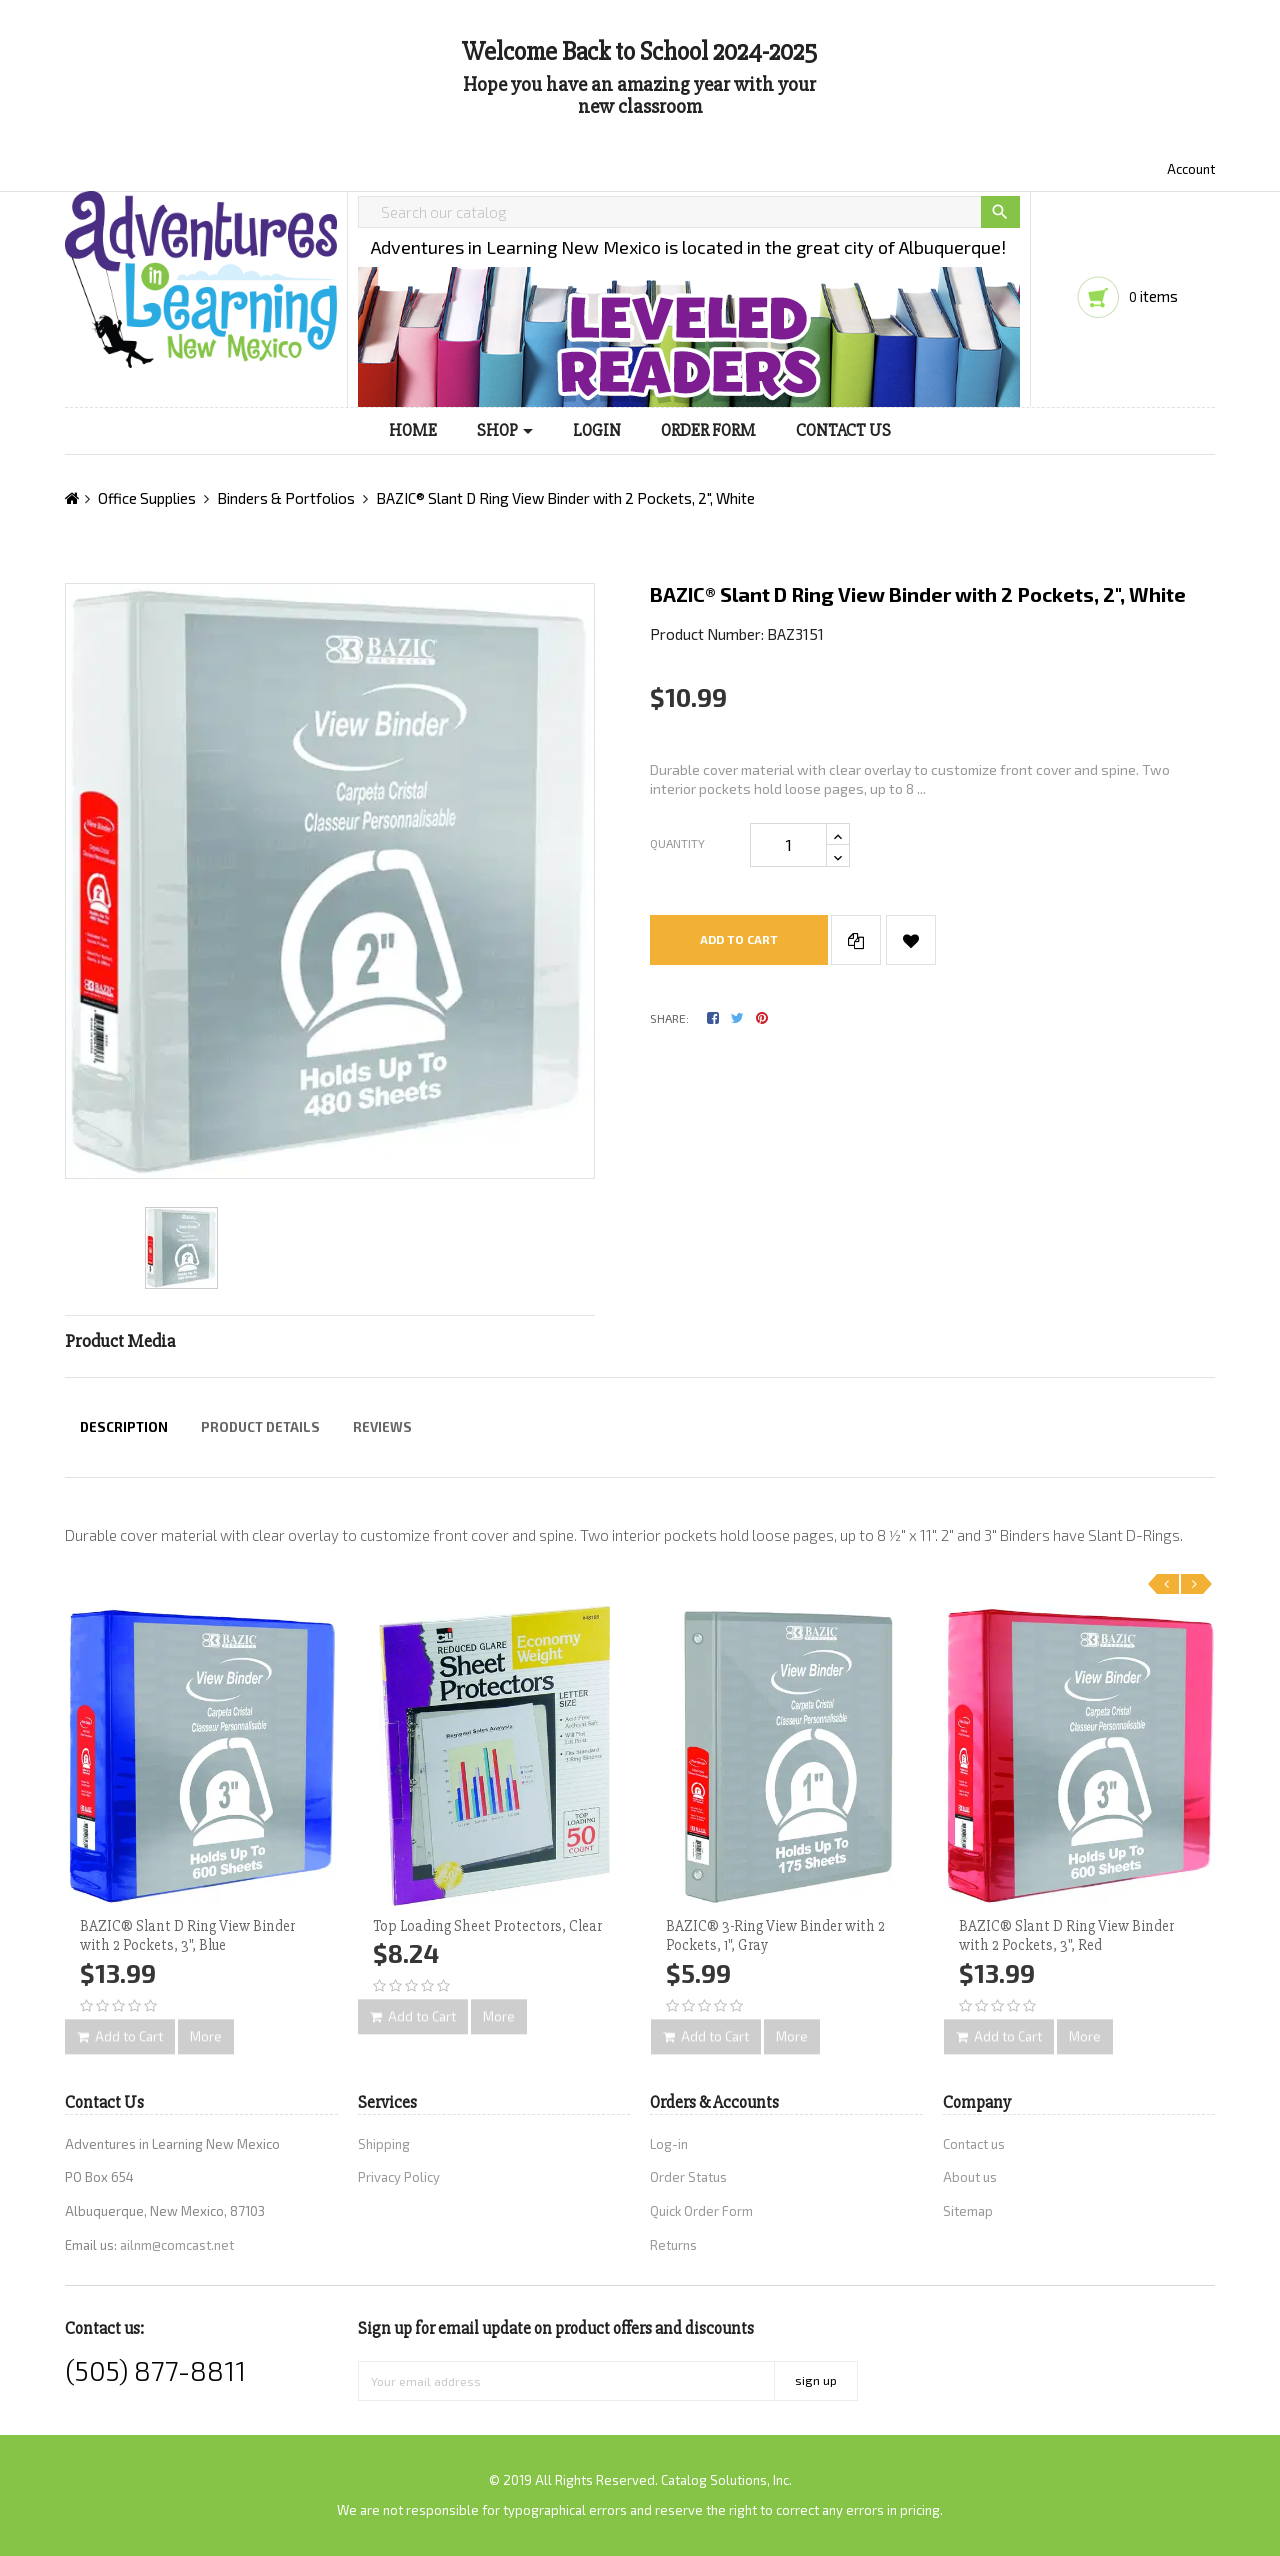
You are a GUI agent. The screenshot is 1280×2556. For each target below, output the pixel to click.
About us (970, 2177)
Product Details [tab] (260, 1427)
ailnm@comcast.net (177, 2245)
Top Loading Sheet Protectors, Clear (487, 1926)
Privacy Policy (399, 2177)
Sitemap (968, 2211)
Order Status (688, 2177)
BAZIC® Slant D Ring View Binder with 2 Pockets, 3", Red (1066, 1936)
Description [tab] (124, 1427)
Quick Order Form (701, 2211)
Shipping (384, 2144)
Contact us (974, 2144)
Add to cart (739, 939)
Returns (673, 2245)
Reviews (382, 1427)
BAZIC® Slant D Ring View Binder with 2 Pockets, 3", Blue (187, 1936)
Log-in (669, 2144)
